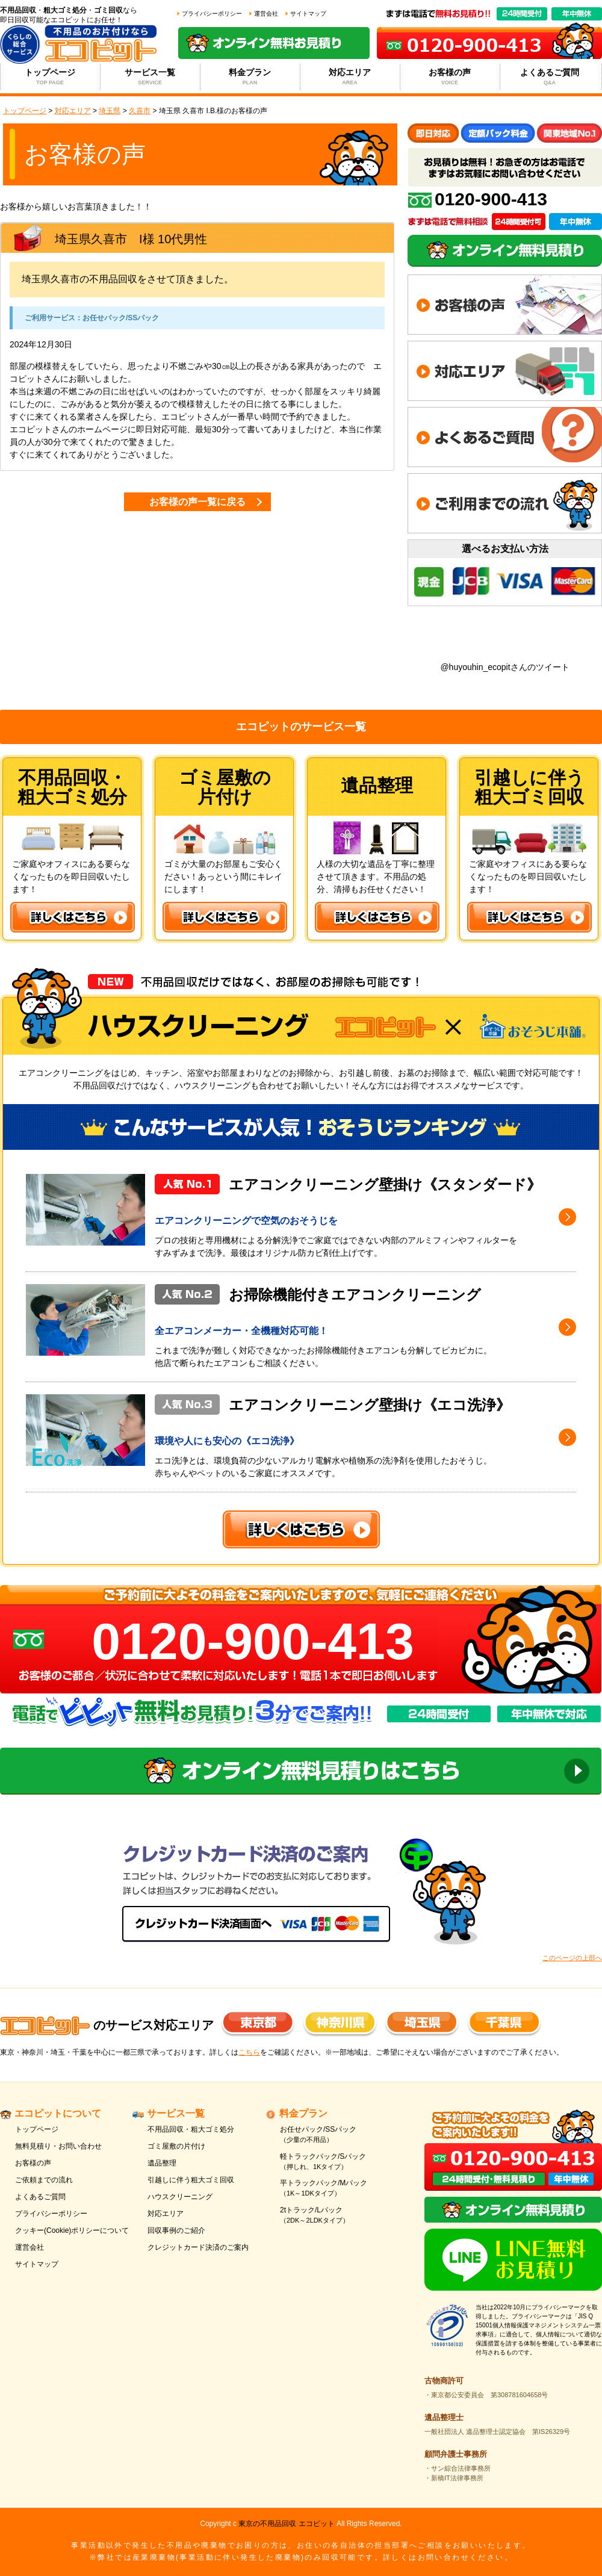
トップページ (50, 77)
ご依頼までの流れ (44, 2180)
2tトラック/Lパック (338, 2216)
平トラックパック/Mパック (338, 2189)
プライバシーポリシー (212, 13)
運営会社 (266, 13)
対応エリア (350, 77)
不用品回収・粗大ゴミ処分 (190, 2129)
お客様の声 (450, 77)
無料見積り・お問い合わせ (58, 2146)
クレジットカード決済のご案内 (198, 2247)
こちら (249, 2052)
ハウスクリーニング (180, 2197)
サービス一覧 (150, 77)
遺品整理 (161, 2163)
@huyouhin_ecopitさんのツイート (504, 667)
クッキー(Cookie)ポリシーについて (72, 2230)
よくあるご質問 (550, 77)
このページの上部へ (572, 1957)
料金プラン (250, 77)
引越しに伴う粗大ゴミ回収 (190, 2180)
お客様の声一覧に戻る (197, 502)
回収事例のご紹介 (176, 2230)
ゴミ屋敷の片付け (176, 2146)
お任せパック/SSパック (338, 2135)
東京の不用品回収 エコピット (286, 2523)
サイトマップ (308, 13)
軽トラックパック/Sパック (338, 2162)
